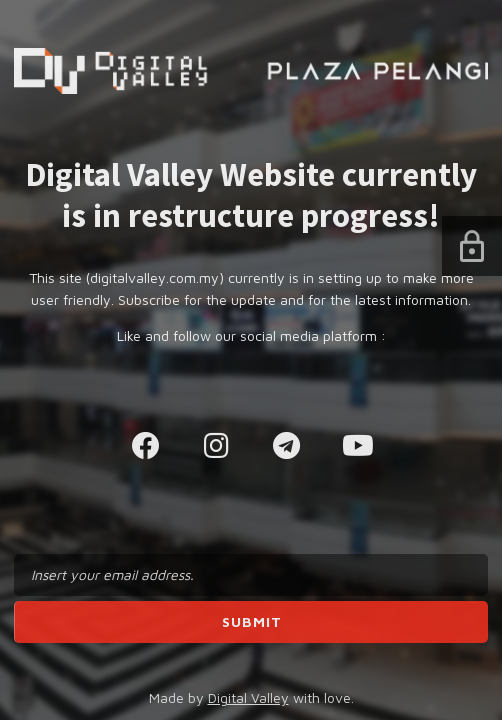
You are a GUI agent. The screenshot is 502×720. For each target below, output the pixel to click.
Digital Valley (248, 697)
